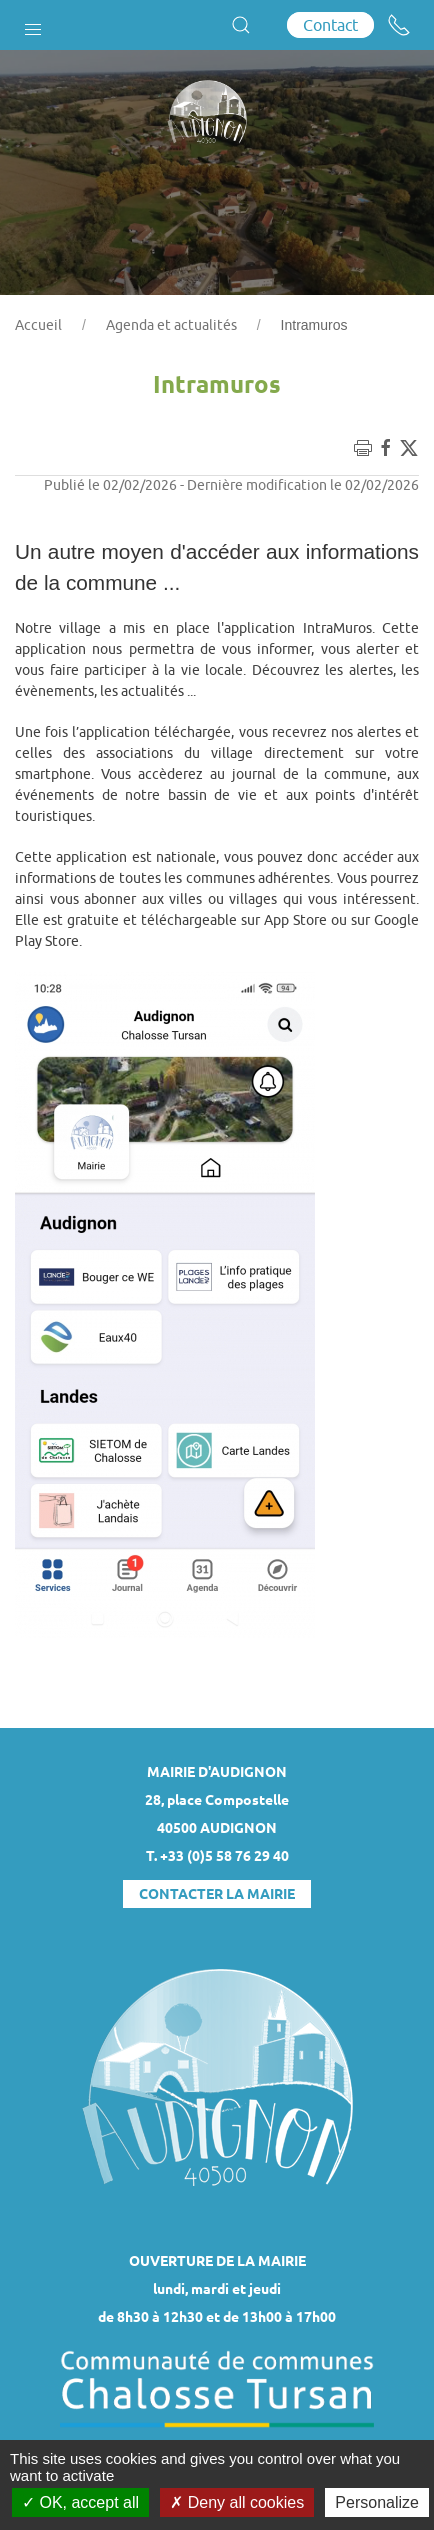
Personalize (377, 2502)
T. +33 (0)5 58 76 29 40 (217, 1856)
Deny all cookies (237, 2502)
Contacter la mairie (217, 1894)
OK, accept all (80, 2502)
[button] (33, 25)
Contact (330, 25)
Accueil (38, 325)
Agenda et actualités (171, 325)
